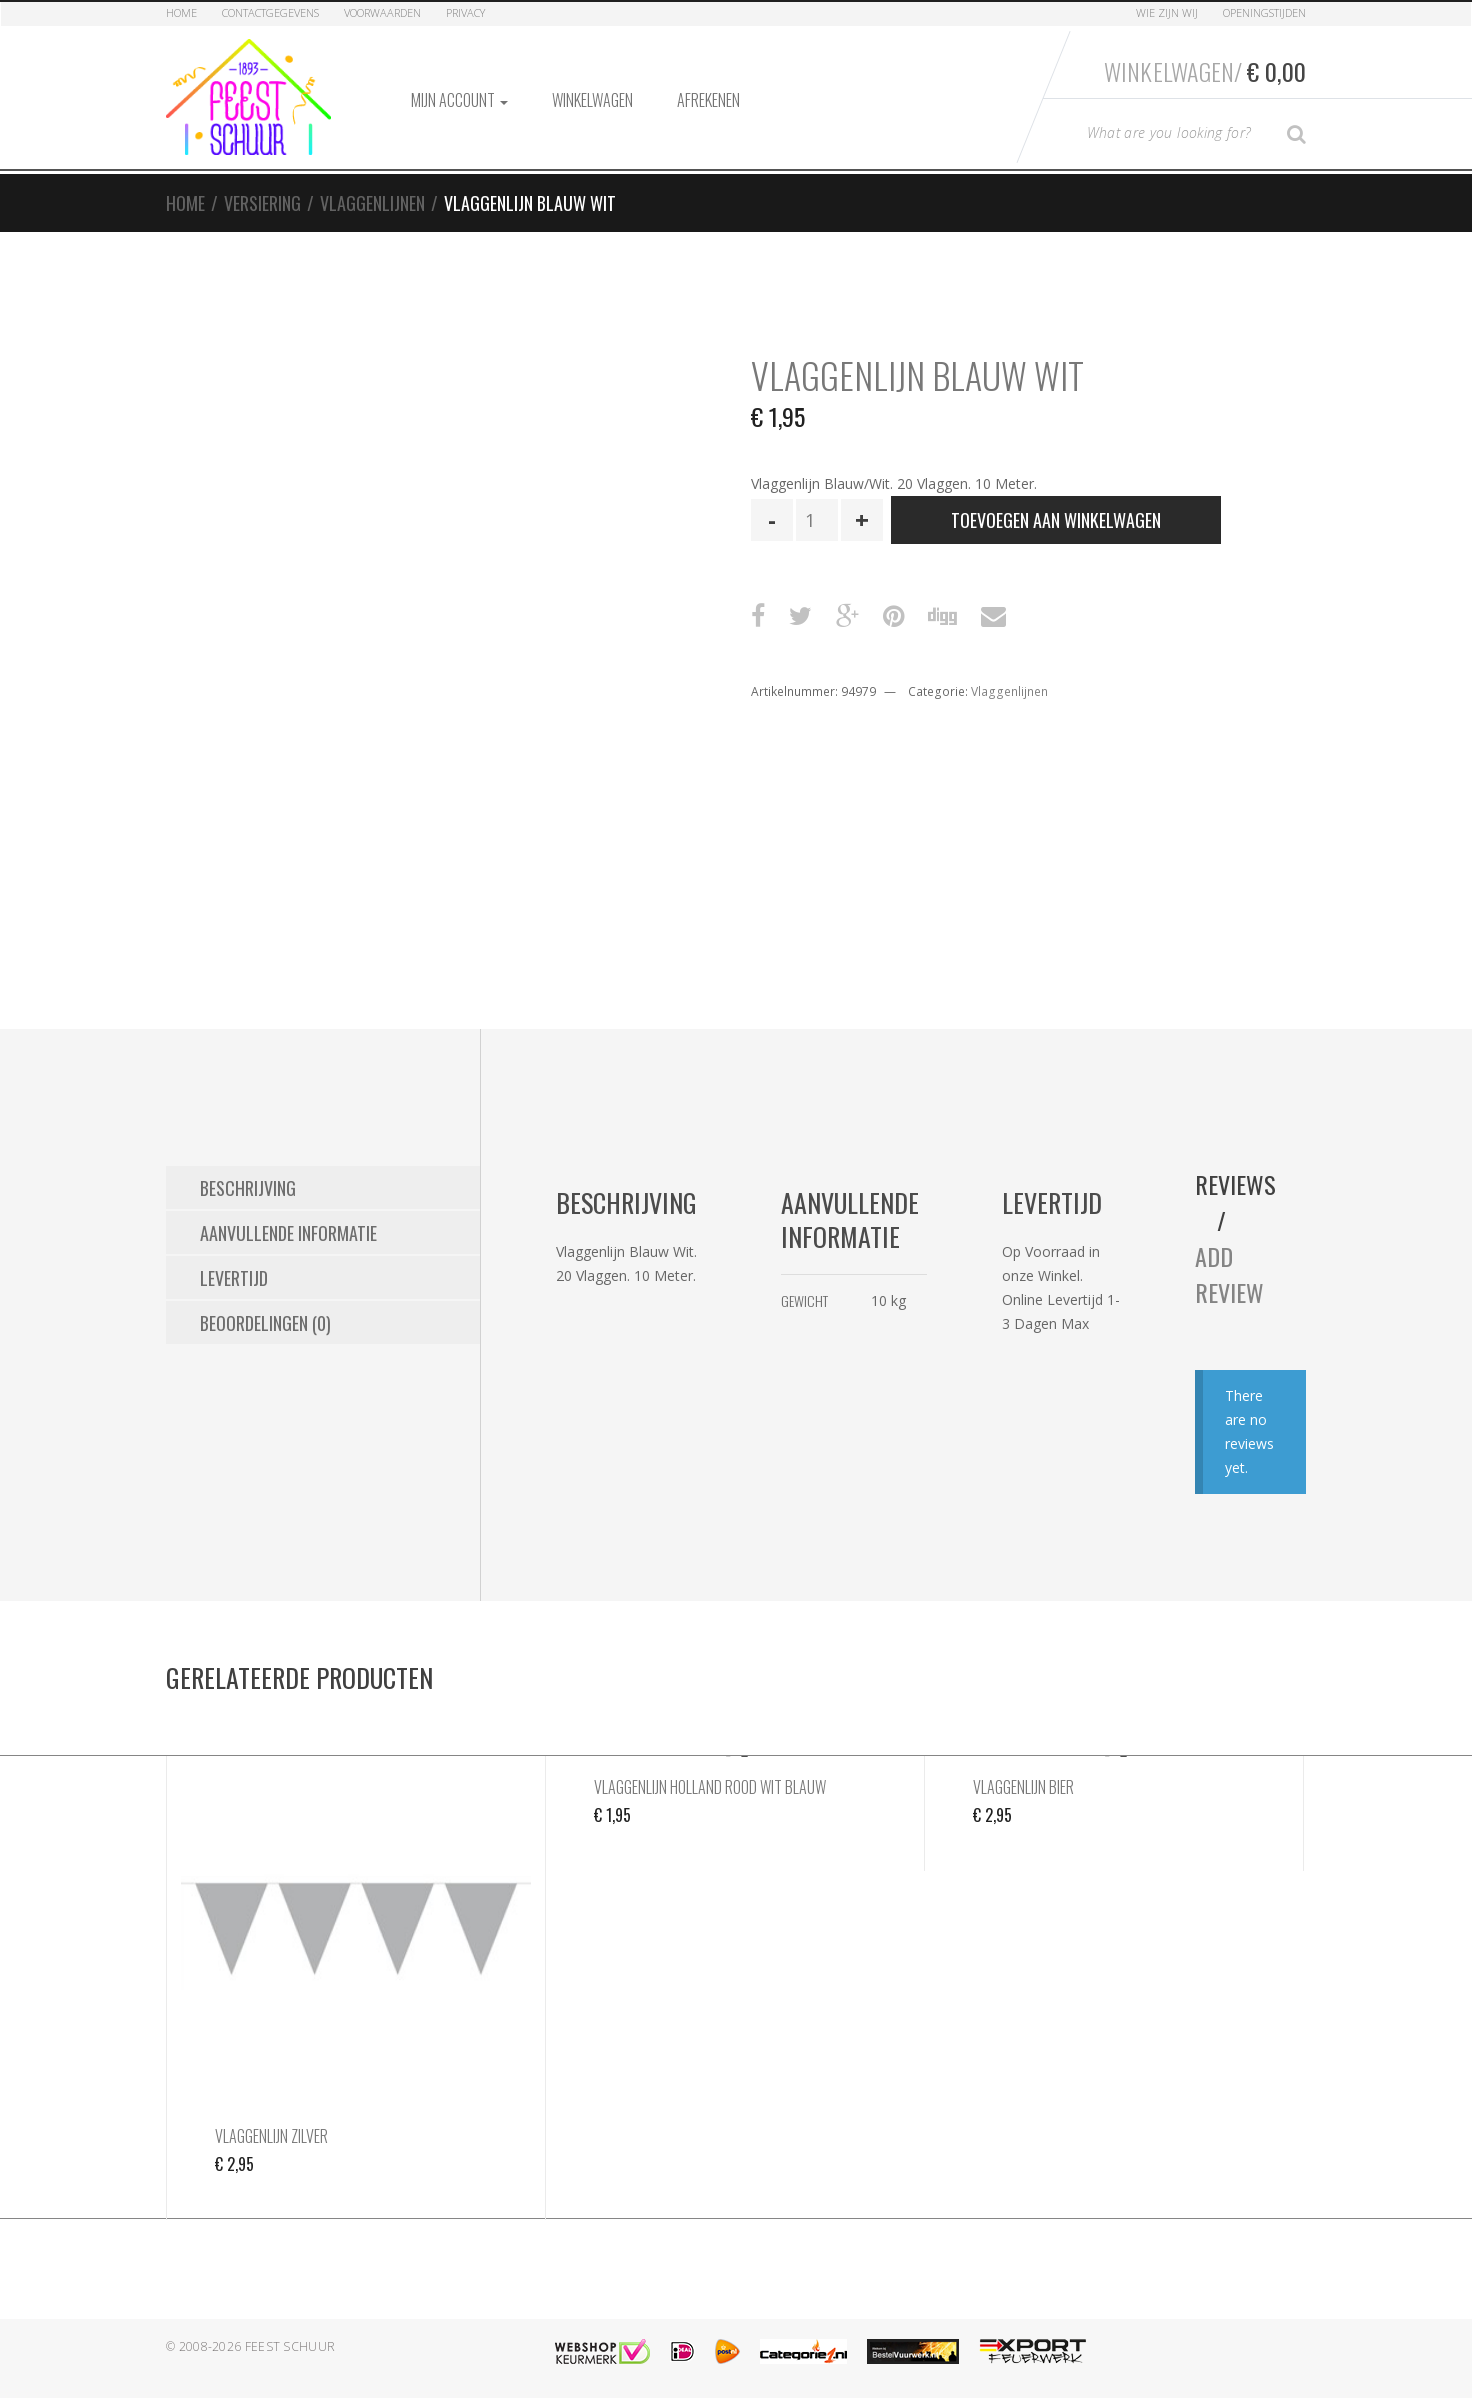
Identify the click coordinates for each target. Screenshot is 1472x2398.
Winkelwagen (592, 100)
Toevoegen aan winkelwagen (1056, 520)
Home (181, 12)
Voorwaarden (382, 12)
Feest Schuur (290, 2346)
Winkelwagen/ (1205, 71)
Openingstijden (1264, 12)
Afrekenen (708, 100)
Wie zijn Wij (1167, 12)
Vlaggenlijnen (372, 203)
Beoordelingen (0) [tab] (265, 1323)
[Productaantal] (817, 520)
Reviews (1235, 1184)
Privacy (465, 12)
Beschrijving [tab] (248, 1188)
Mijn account (459, 100)
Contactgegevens (270, 12)
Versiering (262, 203)
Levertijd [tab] (234, 1278)
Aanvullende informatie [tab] (288, 1233)
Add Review (1229, 1274)
